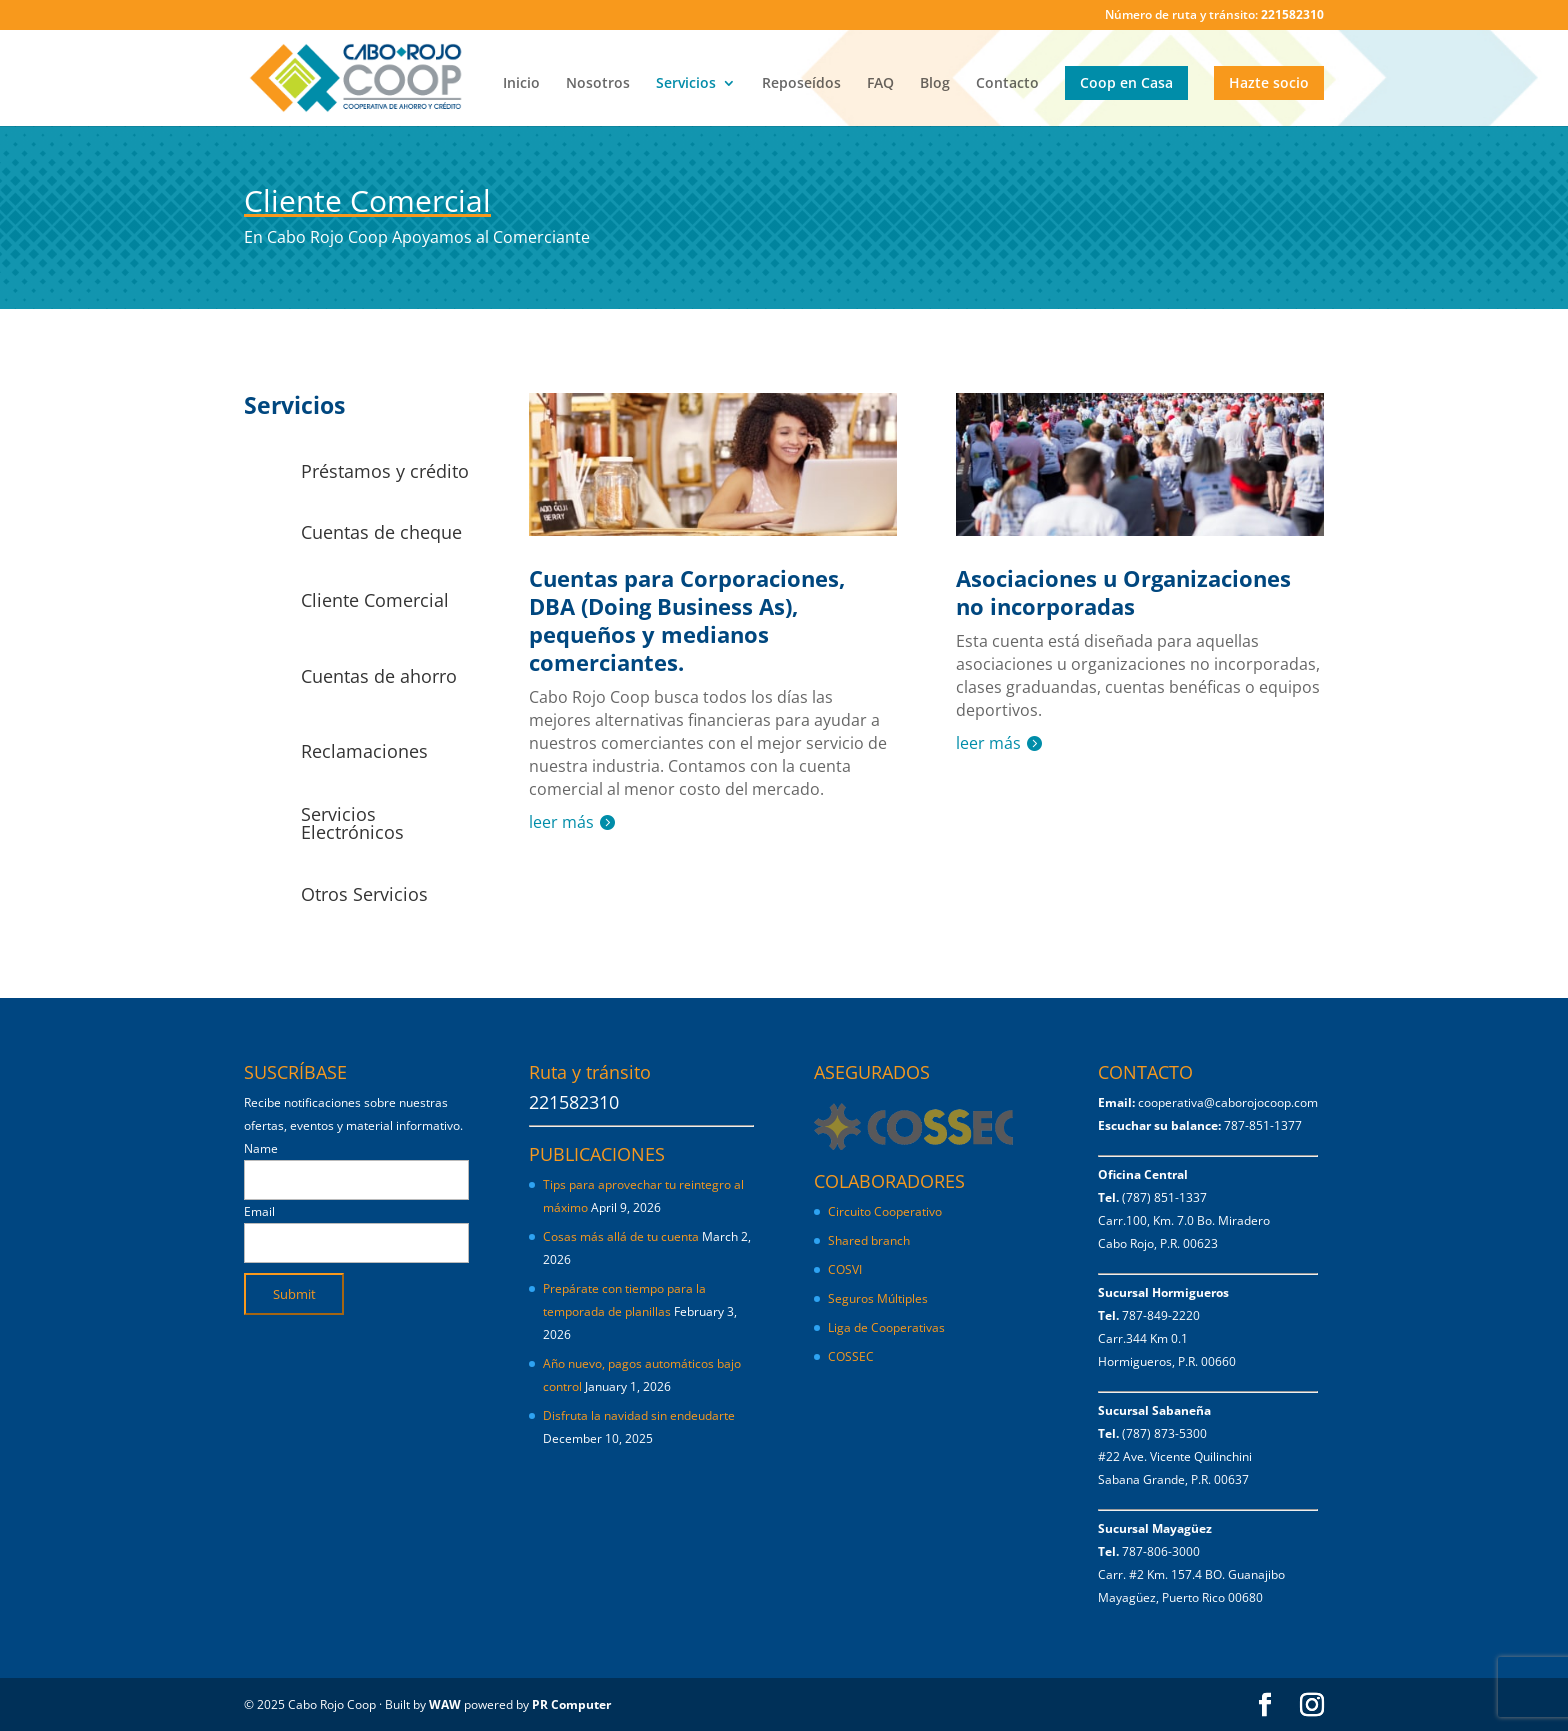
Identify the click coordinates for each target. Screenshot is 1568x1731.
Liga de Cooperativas (886, 1327)
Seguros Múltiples (879, 1298)
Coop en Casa (1126, 82)
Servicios (686, 84)
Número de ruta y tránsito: (1214, 16)
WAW (445, 1704)
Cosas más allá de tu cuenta (621, 1236)
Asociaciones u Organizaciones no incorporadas (1123, 592)
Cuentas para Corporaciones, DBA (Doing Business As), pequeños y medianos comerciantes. (687, 620)
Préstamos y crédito (385, 471)
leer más (561, 822)
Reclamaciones (364, 751)
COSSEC (851, 1356)
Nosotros (598, 84)
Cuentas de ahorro (379, 676)
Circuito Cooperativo (885, 1211)
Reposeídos (801, 84)
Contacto (1007, 84)
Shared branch (869, 1240)
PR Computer (571, 1704)
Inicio (521, 84)
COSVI (845, 1269)
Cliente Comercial (375, 600)
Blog (935, 84)
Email (259, 1211)
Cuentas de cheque (381, 532)
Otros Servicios (364, 894)
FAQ (880, 84)
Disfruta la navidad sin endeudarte (639, 1415)
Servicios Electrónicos (352, 823)
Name (261, 1148)
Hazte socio (1269, 82)
